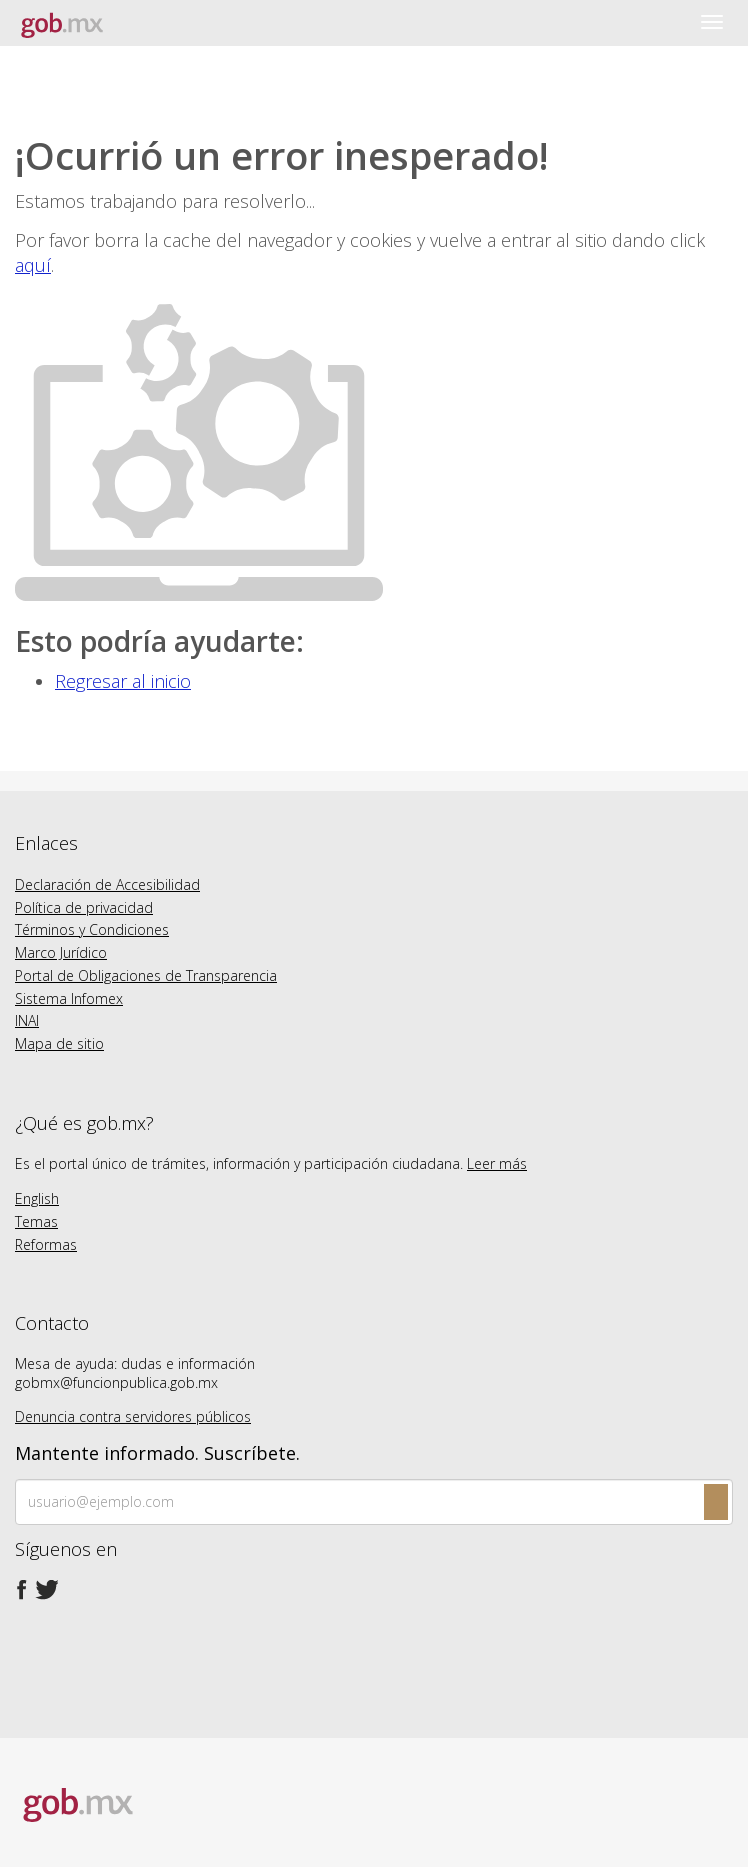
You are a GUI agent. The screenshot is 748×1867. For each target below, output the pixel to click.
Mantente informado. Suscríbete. (157, 1454)
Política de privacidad (84, 907)
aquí (33, 265)
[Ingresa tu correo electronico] (374, 1502)
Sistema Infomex (69, 998)
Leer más (497, 1163)
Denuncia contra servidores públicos (133, 1416)
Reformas (46, 1244)
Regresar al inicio (123, 681)
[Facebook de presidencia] (22, 1590)
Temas (36, 1221)
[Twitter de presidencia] (46, 1590)
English (37, 1198)
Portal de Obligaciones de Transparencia (146, 975)
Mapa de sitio (59, 1043)
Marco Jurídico (61, 952)
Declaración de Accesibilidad (107, 884)
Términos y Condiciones (92, 929)
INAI (27, 1020)
